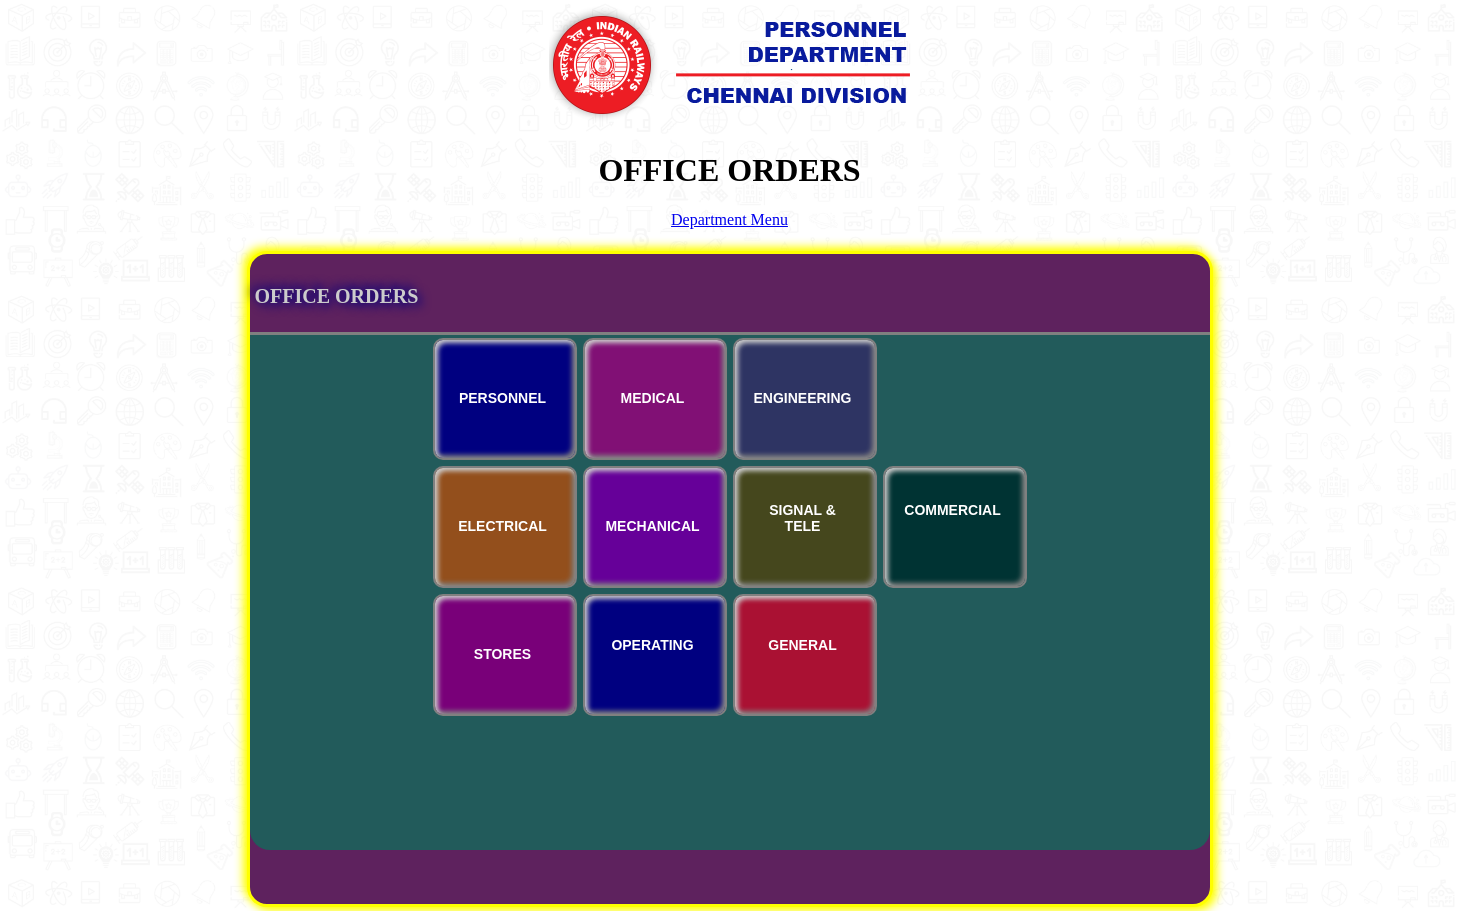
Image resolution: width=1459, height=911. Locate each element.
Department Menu (729, 219)
